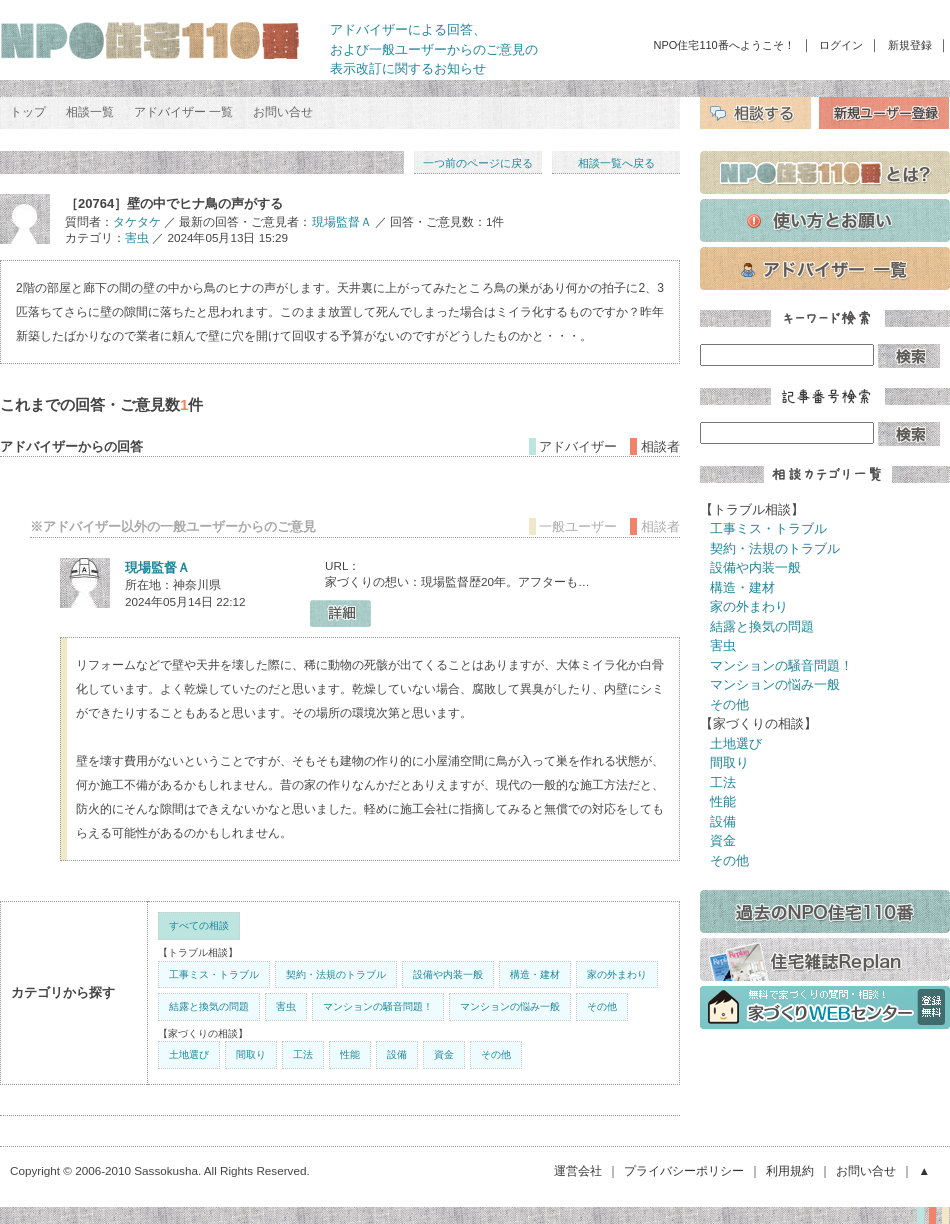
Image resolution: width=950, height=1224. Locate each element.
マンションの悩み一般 (510, 1006)
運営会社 (578, 1170)
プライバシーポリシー (684, 1170)
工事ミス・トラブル (214, 974)
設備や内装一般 (448, 974)
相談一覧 (90, 112)
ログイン (841, 45)
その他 (602, 1006)
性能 (350, 1054)
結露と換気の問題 (209, 1006)
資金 (444, 1054)
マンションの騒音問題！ (378, 1006)
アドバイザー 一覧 (183, 112)
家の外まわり (617, 974)
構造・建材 (535, 974)
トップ (28, 112)
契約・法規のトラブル (336, 974)
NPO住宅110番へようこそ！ (724, 45)
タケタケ (137, 221)
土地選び (189, 1054)
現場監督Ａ (342, 221)
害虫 (137, 237)
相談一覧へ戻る (616, 163)
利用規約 (790, 1170)
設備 (397, 1054)
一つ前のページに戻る (478, 163)
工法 (303, 1054)
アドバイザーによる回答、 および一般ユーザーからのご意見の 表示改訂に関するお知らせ (434, 49)
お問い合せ (283, 112)
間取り (251, 1054)
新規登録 (910, 45)
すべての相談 (199, 925)
